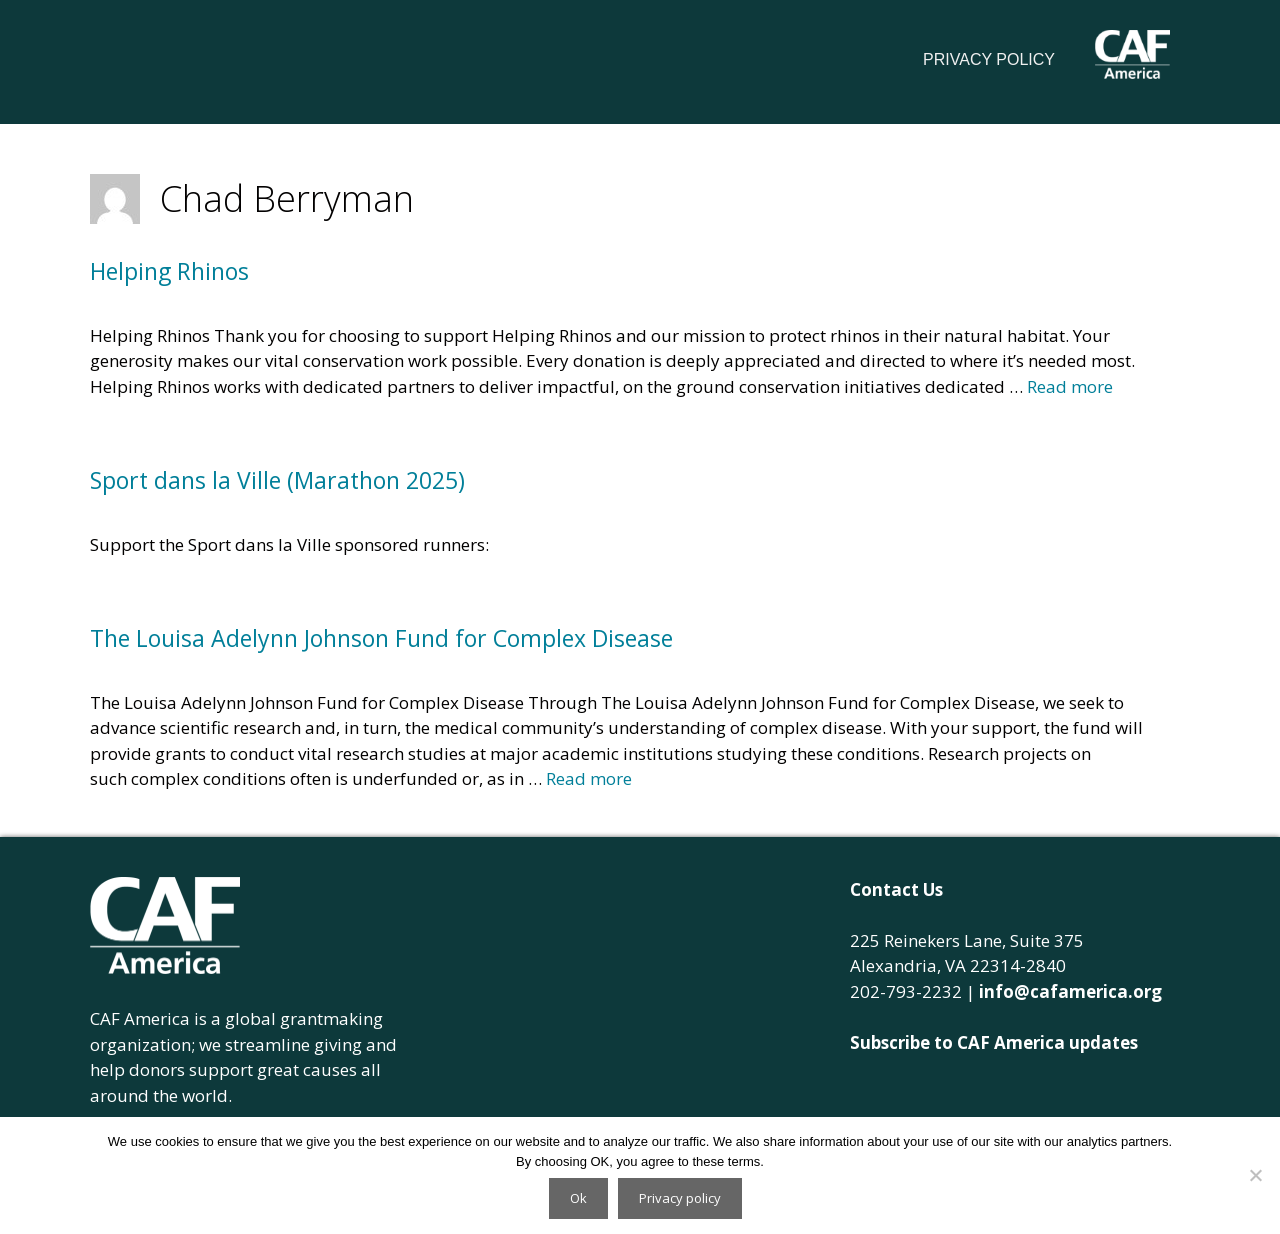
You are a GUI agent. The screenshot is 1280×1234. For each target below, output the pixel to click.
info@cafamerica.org (1070, 991)
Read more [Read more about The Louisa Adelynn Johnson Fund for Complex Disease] (589, 778)
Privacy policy (680, 1198)
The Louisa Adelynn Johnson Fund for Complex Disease (381, 638)
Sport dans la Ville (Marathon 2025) (277, 480)
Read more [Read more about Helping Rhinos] (1070, 386)
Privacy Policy (989, 59)
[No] (1255, 1175)
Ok (578, 1198)
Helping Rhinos (169, 271)
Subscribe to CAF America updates (994, 1042)
